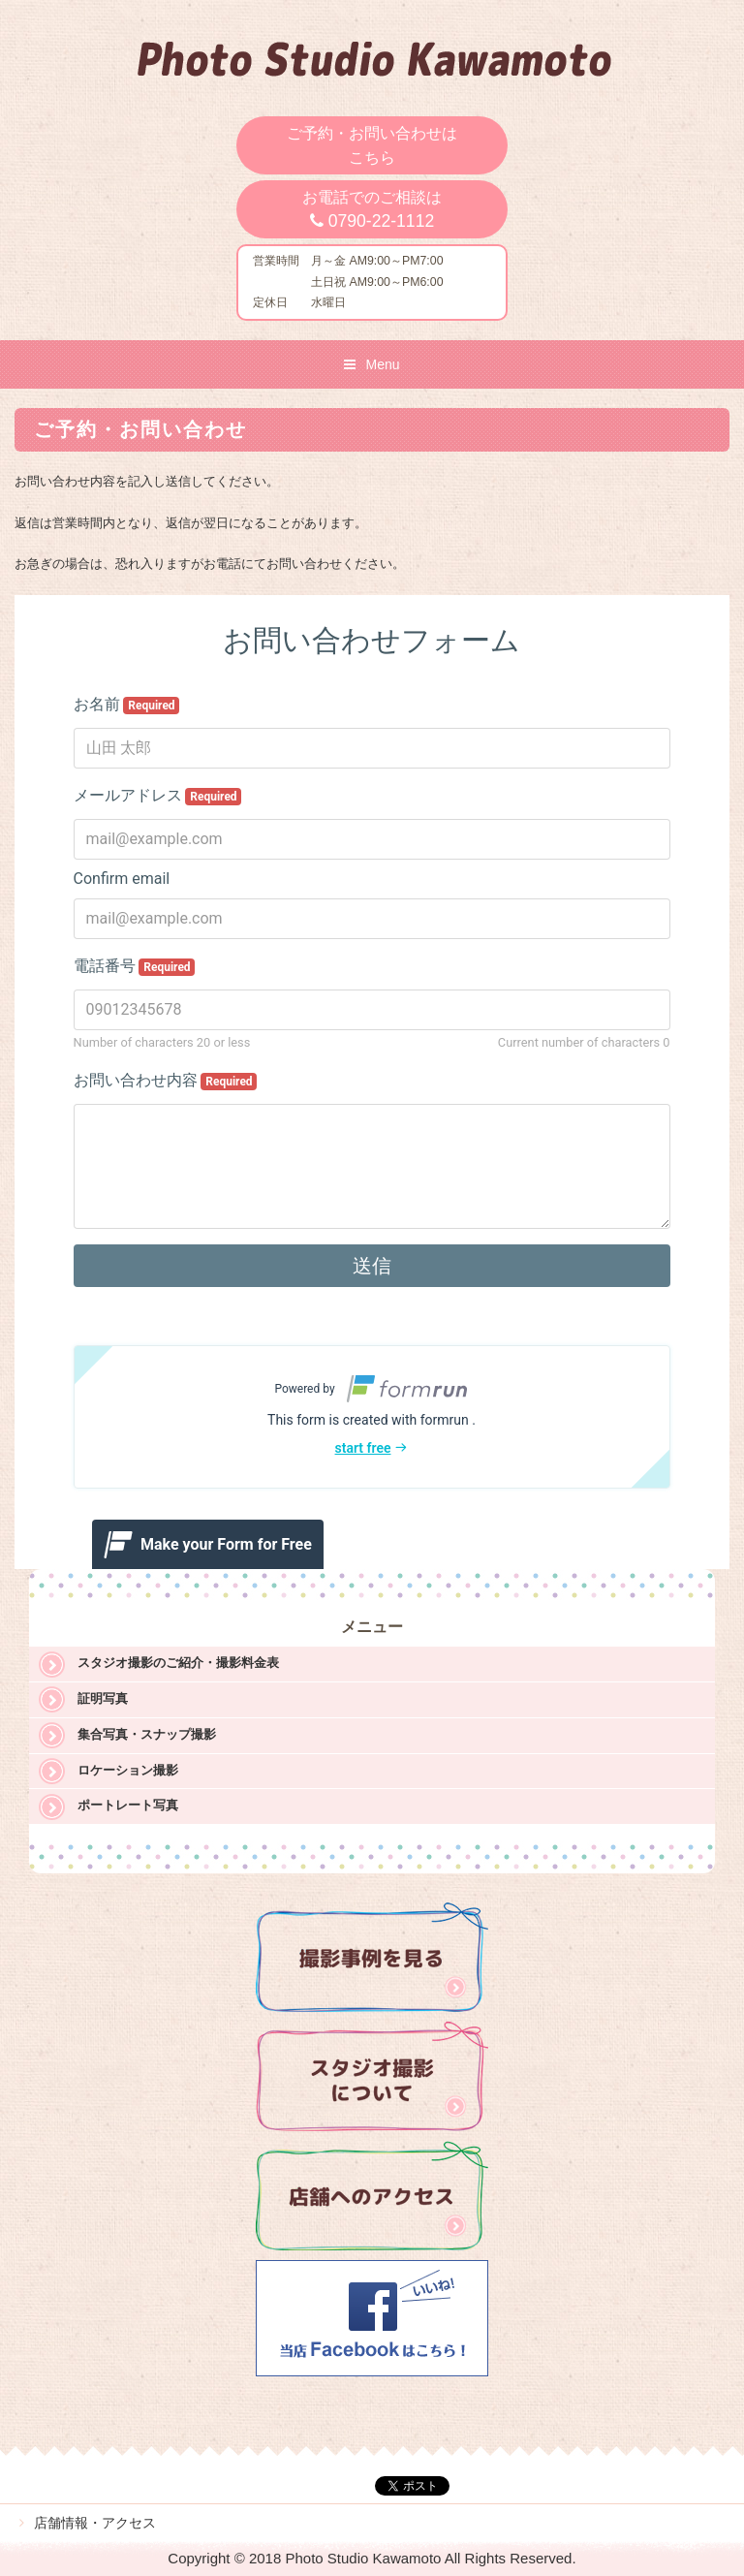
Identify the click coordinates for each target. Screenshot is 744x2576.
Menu (382, 364)
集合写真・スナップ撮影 (147, 1734)
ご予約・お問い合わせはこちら (372, 145)
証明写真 (103, 1698)
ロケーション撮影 (128, 1770)
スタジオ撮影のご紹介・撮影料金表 (178, 1662)
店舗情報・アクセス (95, 2522)
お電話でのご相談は (372, 210)
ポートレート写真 (128, 1805)
